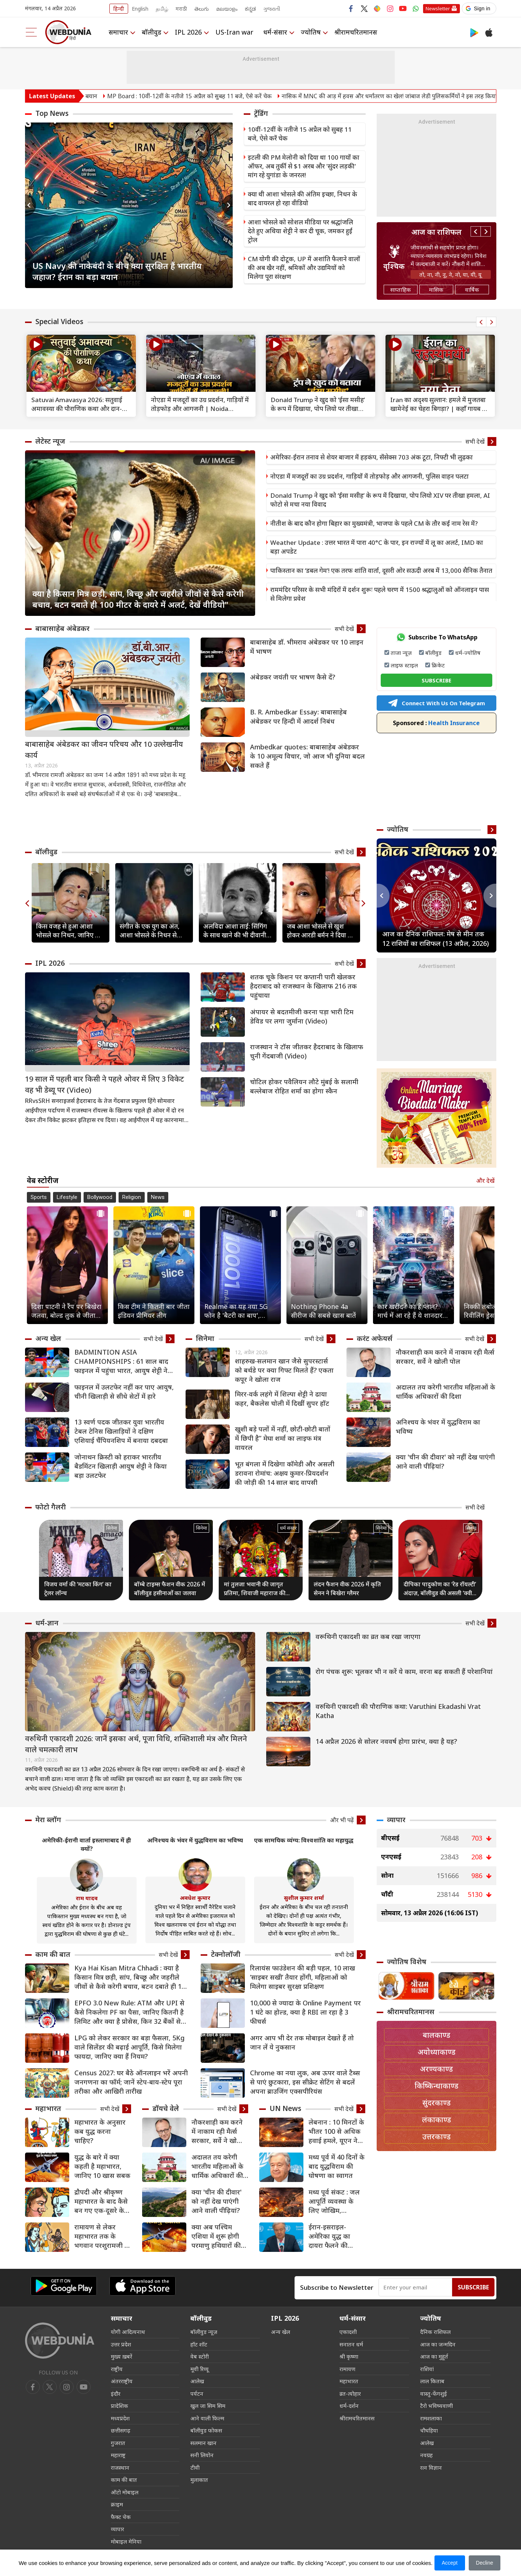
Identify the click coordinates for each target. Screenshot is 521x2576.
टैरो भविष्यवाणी (436, 2405)
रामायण (347, 2369)
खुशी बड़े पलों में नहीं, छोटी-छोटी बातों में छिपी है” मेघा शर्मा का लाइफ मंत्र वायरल (282, 1438)
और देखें (485, 1181)
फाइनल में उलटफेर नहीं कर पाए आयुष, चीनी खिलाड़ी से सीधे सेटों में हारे (124, 1392)
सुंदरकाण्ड (436, 2103)
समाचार (118, 32)
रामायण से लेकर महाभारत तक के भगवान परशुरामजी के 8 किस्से (102, 2236)
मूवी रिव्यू (199, 2369)
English (140, 8)
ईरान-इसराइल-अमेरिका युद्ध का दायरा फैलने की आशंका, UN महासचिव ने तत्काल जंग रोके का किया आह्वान (334, 2236)
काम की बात (52, 1954)
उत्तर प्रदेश (121, 2344)
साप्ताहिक (400, 289)
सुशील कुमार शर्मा (304, 1897)
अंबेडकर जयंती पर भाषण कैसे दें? (292, 677)
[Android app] (64, 2286)
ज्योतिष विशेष (406, 1961)
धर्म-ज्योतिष (467, 652)
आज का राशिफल (436, 232)
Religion (131, 1197)
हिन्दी (118, 8)
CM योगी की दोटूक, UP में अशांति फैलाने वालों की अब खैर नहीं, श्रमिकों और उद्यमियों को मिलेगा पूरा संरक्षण (304, 268)
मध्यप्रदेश (120, 2418)
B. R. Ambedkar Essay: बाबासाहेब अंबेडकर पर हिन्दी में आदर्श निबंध (298, 716)
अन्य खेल (48, 1338)
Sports (39, 1197)
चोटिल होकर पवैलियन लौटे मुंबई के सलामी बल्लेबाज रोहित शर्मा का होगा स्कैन (304, 1086)
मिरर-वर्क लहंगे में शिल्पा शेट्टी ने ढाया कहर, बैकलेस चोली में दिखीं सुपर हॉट (282, 1399)
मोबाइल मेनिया (126, 2541)
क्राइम (117, 2504)
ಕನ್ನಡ (250, 8)
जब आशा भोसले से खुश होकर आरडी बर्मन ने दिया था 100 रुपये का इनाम (320, 931)
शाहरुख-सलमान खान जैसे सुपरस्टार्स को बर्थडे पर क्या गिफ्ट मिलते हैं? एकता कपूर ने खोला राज (284, 1370)
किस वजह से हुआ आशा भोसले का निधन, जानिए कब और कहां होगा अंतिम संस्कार (70, 931)
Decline (484, 2563)
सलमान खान (203, 2443)
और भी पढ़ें (342, 1820)
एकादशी (348, 2331)
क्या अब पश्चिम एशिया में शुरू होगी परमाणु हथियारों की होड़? (216, 2236)
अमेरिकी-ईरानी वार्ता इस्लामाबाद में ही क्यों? (86, 1844)
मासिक (436, 289)
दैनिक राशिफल (435, 2331)
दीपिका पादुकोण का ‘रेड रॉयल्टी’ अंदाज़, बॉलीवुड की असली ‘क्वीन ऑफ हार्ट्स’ (440, 1588)
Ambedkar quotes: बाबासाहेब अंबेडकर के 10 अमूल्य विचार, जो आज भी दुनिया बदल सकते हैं (307, 756)
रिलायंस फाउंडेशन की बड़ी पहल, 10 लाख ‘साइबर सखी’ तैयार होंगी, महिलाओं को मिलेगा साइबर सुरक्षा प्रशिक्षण (302, 1977)
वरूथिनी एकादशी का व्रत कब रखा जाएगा (368, 1636)
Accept (450, 2563)
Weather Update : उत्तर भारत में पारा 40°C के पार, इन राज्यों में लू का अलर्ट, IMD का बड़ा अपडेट (376, 547)
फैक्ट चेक (121, 2516)
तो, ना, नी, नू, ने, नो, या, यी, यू (450, 274)
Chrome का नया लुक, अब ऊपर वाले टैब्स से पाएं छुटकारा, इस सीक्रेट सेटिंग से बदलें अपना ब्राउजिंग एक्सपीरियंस (305, 2082)
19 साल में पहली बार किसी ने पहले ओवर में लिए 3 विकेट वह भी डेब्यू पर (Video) (104, 1084)
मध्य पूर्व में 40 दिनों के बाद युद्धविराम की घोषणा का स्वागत (337, 2166)
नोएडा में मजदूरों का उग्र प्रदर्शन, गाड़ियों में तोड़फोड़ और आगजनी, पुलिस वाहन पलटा (369, 476)
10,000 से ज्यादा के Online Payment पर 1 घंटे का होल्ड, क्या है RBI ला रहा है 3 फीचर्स (305, 2012)
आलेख (197, 2381)
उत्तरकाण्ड (436, 2137)
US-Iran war (234, 32)
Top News (51, 113)
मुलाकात (199, 2479)
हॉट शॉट (198, 2344)
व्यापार (396, 1819)
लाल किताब (432, 2381)
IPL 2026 (188, 32)
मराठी (181, 8)
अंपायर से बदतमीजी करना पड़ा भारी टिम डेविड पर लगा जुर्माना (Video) (301, 1016)
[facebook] (32, 2387)
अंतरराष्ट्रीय (122, 2381)
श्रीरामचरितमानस (355, 32)
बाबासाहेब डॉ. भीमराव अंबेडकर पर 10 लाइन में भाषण (306, 647)
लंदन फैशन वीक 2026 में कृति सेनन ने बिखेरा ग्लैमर (347, 1588)
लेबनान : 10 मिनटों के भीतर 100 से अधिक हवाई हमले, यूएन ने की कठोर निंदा (336, 2131)
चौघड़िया (429, 2430)
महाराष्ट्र (118, 2455)
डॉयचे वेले (165, 2108)
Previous (30, 205)
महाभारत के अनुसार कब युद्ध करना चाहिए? (100, 2131)
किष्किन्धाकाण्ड (436, 2086)
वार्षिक (472, 289)
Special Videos (59, 321)
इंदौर (115, 2393)
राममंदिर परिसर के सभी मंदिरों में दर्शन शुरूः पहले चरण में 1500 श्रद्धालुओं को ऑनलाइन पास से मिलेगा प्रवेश (379, 594)
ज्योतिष (311, 32)
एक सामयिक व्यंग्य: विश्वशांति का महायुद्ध (303, 1840)
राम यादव (87, 1898)
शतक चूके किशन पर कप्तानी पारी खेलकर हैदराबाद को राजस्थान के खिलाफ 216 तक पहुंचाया (303, 986)
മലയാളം (226, 8)
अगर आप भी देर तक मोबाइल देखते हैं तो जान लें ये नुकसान (302, 2042)
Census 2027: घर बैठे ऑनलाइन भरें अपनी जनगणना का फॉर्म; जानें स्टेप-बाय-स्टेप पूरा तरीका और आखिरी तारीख (131, 2082)
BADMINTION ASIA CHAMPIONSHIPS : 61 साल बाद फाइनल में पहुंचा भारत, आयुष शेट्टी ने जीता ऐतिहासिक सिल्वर (121, 1361)
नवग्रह (426, 2455)
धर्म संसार (288, 1528)
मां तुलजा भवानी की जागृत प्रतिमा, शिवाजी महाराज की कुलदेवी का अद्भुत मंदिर (254, 1588)
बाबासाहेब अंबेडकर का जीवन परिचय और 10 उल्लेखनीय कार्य (104, 749)
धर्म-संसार (275, 32)
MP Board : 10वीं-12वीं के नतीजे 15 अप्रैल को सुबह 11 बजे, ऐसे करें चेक (223, 96)
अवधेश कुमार (195, 1897)
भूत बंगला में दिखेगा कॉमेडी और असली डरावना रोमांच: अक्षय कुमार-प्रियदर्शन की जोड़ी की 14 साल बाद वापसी (284, 1473)
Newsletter (438, 8)
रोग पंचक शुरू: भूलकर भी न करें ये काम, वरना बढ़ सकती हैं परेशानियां (404, 1671)
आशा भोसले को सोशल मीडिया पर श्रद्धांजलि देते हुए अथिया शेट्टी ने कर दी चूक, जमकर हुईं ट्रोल (300, 231)
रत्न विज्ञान (431, 2467)
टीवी (195, 2467)
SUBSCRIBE (436, 680)
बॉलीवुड (151, 32)
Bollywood (99, 1197)
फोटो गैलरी (50, 1507)
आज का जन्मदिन (437, 2344)
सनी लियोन (202, 2455)
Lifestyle (67, 1197)
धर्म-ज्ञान (47, 1623)
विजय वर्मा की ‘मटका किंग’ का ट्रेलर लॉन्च (78, 1588)
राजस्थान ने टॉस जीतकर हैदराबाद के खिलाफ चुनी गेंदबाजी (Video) (306, 1051)
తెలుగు (201, 8)
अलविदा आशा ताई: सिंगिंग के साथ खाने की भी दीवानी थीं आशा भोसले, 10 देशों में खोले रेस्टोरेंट (235, 931)
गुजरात (118, 2443)
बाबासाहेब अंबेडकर (62, 628)
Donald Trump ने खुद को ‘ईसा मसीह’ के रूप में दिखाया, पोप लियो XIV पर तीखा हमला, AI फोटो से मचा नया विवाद (380, 499)
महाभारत (48, 2108)
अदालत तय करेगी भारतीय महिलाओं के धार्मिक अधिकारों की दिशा (445, 1392)
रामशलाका (431, 2418)
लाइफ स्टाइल (404, 665)
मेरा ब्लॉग (48, 1819)
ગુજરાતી (271, 8)
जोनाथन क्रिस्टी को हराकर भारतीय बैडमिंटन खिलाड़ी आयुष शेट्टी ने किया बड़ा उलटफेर (120, 1466)
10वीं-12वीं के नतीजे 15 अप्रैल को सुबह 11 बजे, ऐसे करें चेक (300, 133)
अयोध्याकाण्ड (436, 2052)
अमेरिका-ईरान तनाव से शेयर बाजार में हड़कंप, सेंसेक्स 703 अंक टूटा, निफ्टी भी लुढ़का (371, 457)
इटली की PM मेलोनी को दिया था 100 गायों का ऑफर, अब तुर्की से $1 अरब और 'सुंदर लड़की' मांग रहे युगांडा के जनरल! (303, 166)
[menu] (31, 32)
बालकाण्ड (436, 2035)
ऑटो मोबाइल (124, 2492)
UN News (285, 2108)
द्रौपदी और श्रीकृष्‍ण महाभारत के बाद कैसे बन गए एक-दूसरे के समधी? (101, 2201)
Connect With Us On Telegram (436, 703)
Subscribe (473, 2287)
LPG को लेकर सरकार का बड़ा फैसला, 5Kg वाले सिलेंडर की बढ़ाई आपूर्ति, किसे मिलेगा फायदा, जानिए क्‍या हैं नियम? (129, 2047)
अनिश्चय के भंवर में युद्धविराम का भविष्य (438, 1426)
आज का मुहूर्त (434, 2356)
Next (227, 205)
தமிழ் (162, 8)
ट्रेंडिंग (261, 113)
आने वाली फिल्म (207, 2418)
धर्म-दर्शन (349, 2405)
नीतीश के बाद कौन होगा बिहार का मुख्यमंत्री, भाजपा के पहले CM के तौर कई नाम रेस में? (374, 523)
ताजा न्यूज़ (401, 652)
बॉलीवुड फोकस (206, 2430)
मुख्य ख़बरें (121, 2356)
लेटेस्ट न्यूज (50, 441)
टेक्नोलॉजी (225, 1954)
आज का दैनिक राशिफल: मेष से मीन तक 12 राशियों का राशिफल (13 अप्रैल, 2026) (435, 938)
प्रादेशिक (119, 2405)
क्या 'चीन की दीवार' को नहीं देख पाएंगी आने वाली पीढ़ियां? (445, 1461)
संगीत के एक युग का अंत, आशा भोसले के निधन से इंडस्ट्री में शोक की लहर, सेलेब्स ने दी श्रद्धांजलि (150, 931)
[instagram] (83, 2387)
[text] (81, 365)
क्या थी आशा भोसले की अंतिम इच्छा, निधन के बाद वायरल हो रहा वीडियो (302, 198)
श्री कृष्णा (348, 2356)
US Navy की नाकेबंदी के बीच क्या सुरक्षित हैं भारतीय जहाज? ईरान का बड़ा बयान (117, 271)
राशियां (427, 2369)
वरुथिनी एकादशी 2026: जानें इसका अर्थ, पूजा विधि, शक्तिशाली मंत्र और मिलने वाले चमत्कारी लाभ (136, 1744)
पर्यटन (196, 2393)
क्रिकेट (438, 665)
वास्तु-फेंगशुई (433, 2393)
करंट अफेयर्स (374, 1338)
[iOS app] (142, 2286)
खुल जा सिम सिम (207, 2405)
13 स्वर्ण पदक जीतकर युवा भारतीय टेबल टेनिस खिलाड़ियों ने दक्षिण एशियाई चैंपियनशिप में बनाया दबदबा (121, 1431)
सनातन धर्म (351, 2344)
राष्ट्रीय (117, 2369)
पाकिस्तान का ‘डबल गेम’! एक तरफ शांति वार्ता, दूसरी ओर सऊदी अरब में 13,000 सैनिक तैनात (381, 570)
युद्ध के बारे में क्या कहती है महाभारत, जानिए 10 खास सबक (102, 2166)
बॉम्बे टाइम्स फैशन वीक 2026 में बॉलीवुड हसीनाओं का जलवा (169, 1588)
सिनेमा (205, 1338)
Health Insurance (436, 723)
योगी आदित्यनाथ (128, 2331)
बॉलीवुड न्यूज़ (203, 2331)
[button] (479, 8)
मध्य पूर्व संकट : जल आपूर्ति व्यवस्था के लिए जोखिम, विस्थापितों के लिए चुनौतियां (334, 2201)
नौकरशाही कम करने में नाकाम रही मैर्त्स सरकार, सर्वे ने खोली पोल (445, 1357)
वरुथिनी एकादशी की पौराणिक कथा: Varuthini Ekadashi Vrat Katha (398, 1711)
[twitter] (49, 2387)
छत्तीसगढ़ (120, 2430)
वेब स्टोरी (199, 2356)
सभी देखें (475, 441)
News (158, 1197)
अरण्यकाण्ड (436, 2069)
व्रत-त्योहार (350, 2393)
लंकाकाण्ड (436, 2120)
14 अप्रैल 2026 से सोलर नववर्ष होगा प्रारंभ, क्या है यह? (386, 1741)
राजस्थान (120, 2467)
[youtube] (66, 2387)
